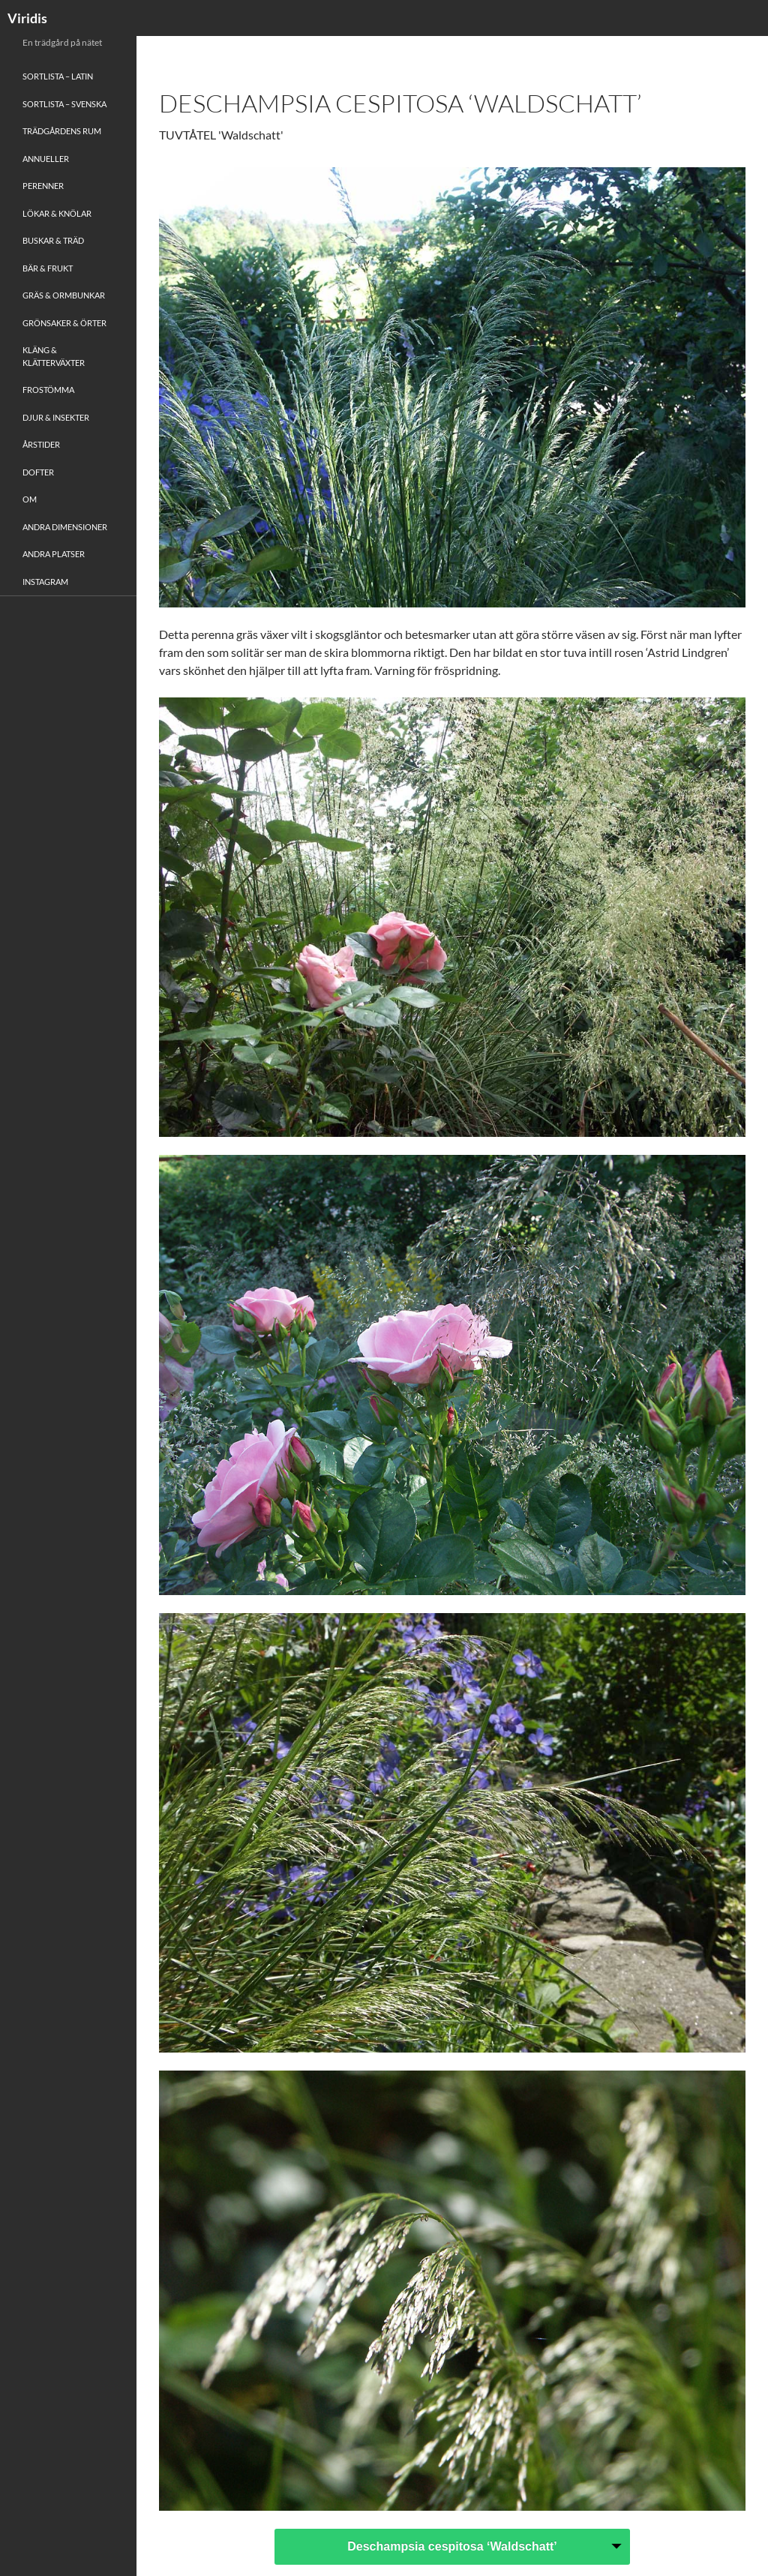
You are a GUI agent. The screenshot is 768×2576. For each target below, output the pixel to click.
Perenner (43, 185)
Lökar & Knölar (57, 213)
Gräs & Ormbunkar (63, 295)
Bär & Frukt (47, 268)
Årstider (41, 444)
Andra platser (53, 554)
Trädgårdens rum (61, 131)
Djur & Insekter (55, 417)
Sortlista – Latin (57, 76)
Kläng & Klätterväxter (53, 356)
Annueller (45, 158)
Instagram (45, 581)
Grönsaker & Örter (64, 323)
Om (29, 499)
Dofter (38, 472)
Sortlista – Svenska (64, 104)
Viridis (27, 18)
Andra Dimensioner (64, 527)
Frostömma (48, 389)
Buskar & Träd (53, 240)
